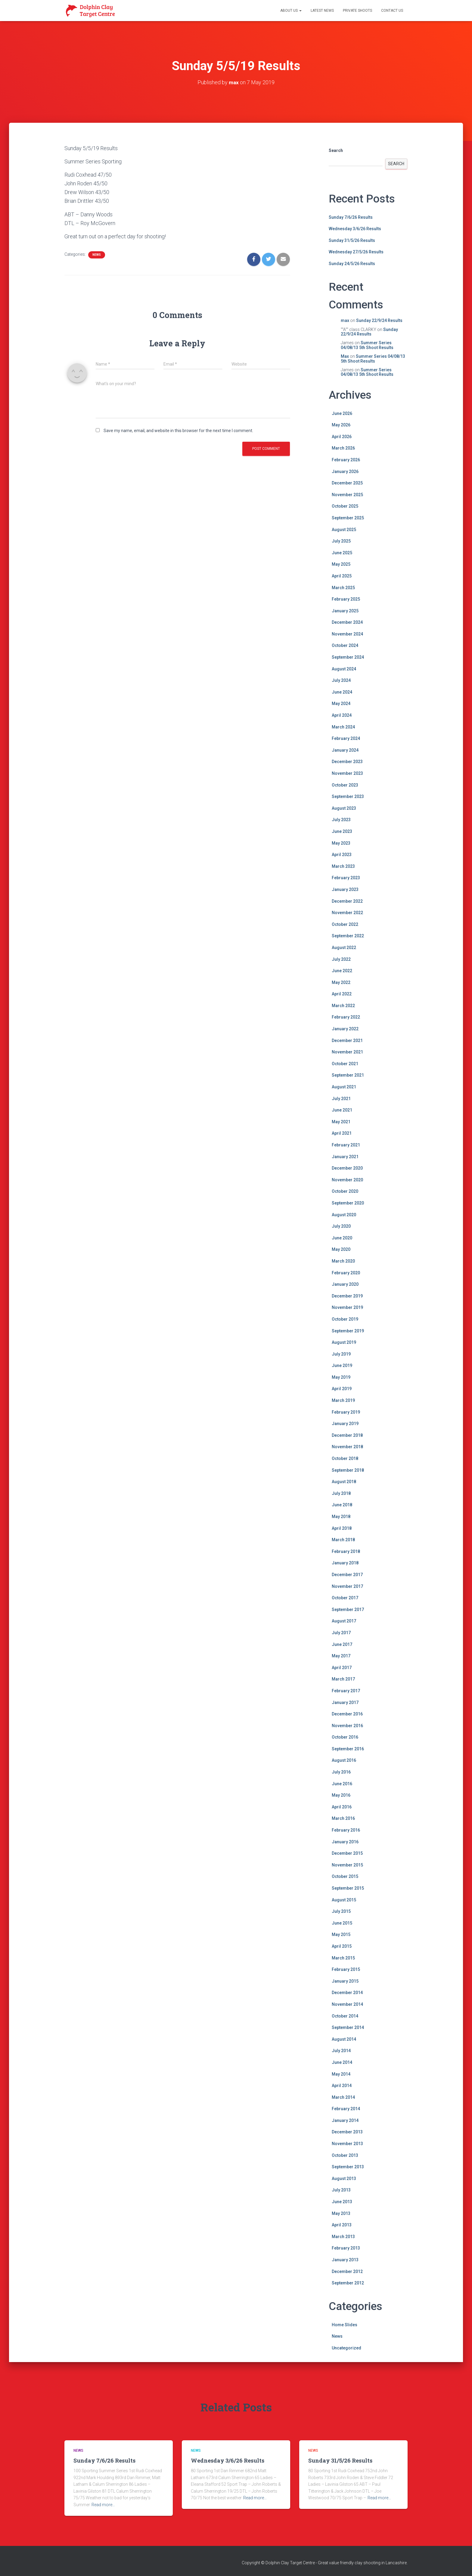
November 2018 (347, 1446)
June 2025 (342, 552)
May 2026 (341, 424)
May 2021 (341, 1121)
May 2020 (341, 1249)
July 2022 (341, 959)
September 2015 (348, 1888)
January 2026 (345, 471)
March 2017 (343, 1679)
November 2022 (347, 912)
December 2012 (347, 2271)
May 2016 (341, 1795)
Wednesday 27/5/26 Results (356, 251)
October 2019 (345, 1319)
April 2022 (342, 993)
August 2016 (344, 1760)
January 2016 (345, 1841)
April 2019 (342, 1388)
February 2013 (346, 2248)
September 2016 (348, 1748)
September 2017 (348, 1609)
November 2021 (347, 1052)
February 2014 (346, 2108)
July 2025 (341, 541)
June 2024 (342, 692)
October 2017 (345, 1597)
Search (336, 150)
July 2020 (341, 1226)
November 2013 (347, 2143)
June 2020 (342, 1237)
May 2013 (341, 2213)
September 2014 (348, 2027)
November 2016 (347, 1725)
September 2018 (348, 1470)
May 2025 (341, 564)
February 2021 (346, 1145)
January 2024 (345, 750)
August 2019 (344, 1342)
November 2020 (347, 1179)
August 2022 (344, 947)
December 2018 (347, 1435)
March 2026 (343, 448)
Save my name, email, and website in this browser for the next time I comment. (178, 430)
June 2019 (342, 1365)
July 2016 (341, 1772)
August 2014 (344, 2039)
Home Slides (344, 2324)
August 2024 (344, 668)
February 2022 (346, 1017)
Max (345, 356)
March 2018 (343, 1539)
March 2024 (343, 727)
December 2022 (347, 901)
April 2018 (342, 1528)
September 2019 (348, 1330)
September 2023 (348, 796)
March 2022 (343, 1005)
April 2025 (342, 576)
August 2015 (344, 1899)
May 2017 (341, 1655)
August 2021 (344, 1086)
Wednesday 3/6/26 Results (355, 228)
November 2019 (347, 1307)
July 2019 (341, 1354)
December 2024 (347, 622)
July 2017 (341, 1632)
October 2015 (345, 1876)
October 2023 (345, 785)
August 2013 (344, 2178)
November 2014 (347, 2004)
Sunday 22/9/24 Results (379, 320)
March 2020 (343, 1261)
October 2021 (345, 1063)
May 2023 (341, 843)
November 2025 (347, 494)
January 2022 (345, 1028)
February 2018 (346, 1551)
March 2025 (343, 587)
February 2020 (346, 1272)
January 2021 (345, 1156)
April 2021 (342, 1133)
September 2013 (348, 2166)
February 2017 (346, 1690)
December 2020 (347, 1168)
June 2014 (342, 2062)
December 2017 (347, 1574)
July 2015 (341, 1911)
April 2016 (342, 1806)
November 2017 (347, 1586)
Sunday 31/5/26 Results (352, 240)
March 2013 (343, 2236)
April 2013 (342, 2224)
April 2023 (342, 854)
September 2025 (348, 517)
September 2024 (348, 657)
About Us (291, 10)
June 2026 (342, 413)
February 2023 (346, 877)
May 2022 (341, 982)
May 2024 (341, 703)
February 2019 (346, 1412)
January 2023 (345, 889)
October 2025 (345, 506)
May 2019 (341, 1377)
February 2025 (346, 599)
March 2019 (343, 1400)
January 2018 (345, 1562)
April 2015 (342, 1946)
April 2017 (342, 1667)
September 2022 (348, 935)
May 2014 (341, 2074)
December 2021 (347, 1040)
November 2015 (347, 1865)
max (345, 320)
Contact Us (392, 10)
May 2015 (341, 1934)
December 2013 (347, 2131)
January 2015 (345, 1981)
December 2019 (347, 1296)
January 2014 (345, 2120)
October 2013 (345, 2155)
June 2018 (342, 1504)
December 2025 (347, 483)
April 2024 (342, 715)
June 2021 (342, 1110)
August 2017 (344, 1621)
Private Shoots (357, 10)
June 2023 (342, 831)
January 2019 (345, 1423)
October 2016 (345, 1737)
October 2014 (345, 2016)
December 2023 (347, 761)
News (96, 254)
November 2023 (347, 773)
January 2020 (345, 1284)
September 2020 (348, 1203)
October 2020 (345, 1191)
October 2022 (345, 924)
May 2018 (341, 1516)
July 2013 (341, 2190)
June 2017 (342, 1644)
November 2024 (347, 634)
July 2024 (341, 680)
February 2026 (346, 459)
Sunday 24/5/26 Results (352, 263)
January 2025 (345, 610)
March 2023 (343, 866)
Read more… (103, 2504)
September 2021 (348, 1075)
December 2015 (347, 1853)
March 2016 (343, 1818)
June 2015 (342, 1923)
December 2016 (347, 1714)
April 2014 (342, 2085)
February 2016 (346, 1830)
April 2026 (342, 436)
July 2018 (341, 1493)
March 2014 (343, 2097)
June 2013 (342, 2201)
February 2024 (346, 738)
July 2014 (341, 2050)
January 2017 (345, 1702)
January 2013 (345, 2259)
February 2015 (346, 1969)
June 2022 (342, 970)
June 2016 (342, 1783)
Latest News (322, 10)
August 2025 (344, 529)
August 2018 (344, 1481)
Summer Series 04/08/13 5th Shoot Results (367, 345)
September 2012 (348, 2283)
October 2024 (345, 645)
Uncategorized (346, 2348)
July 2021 (341, 1098)
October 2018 (345, 1458)
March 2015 (343, 1958)
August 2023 (344, 808)
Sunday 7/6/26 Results (351, 217)
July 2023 (341, 819)
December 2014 (347, 1992)
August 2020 (344, 1214)
